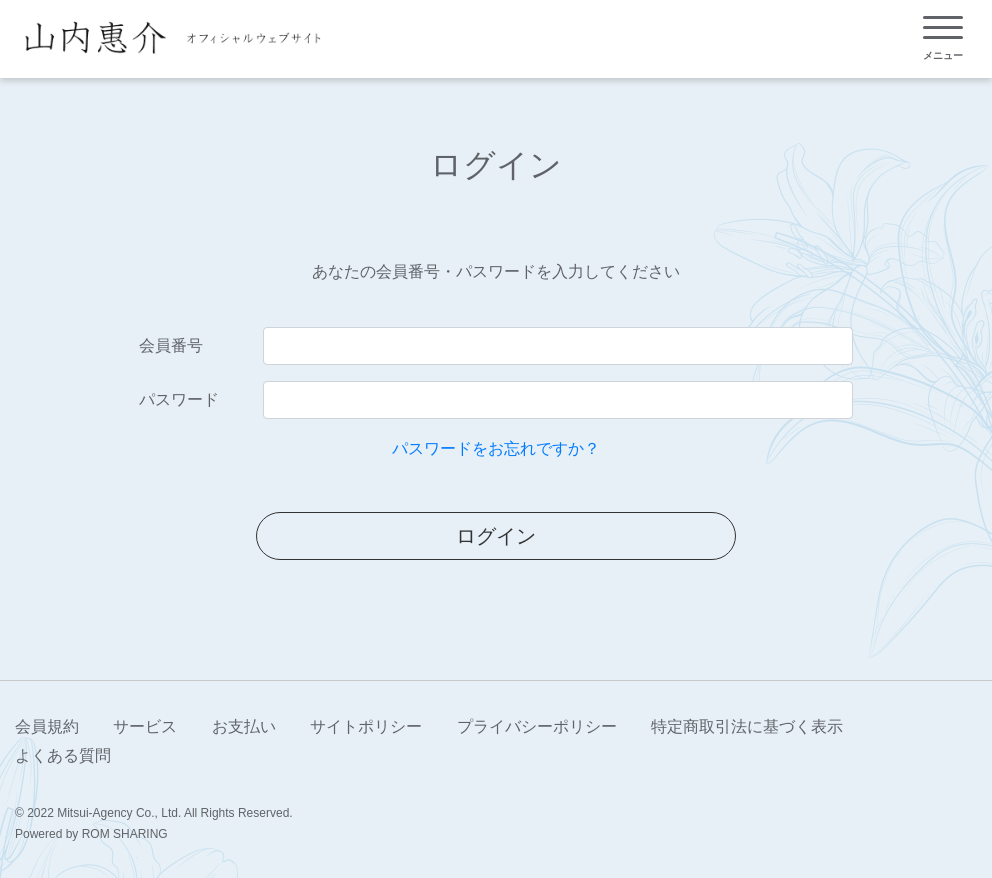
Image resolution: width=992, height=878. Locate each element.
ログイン (496, 536)
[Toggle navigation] (943, 38)
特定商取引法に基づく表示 (747, 726)
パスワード (179, 399)
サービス (145, 726)
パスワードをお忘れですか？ (496, 448)
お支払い (244, 726)
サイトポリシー (366, 726)
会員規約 (47, 726)
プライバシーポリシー (537, 726)
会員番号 (171, 345)
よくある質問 (63, 755)
